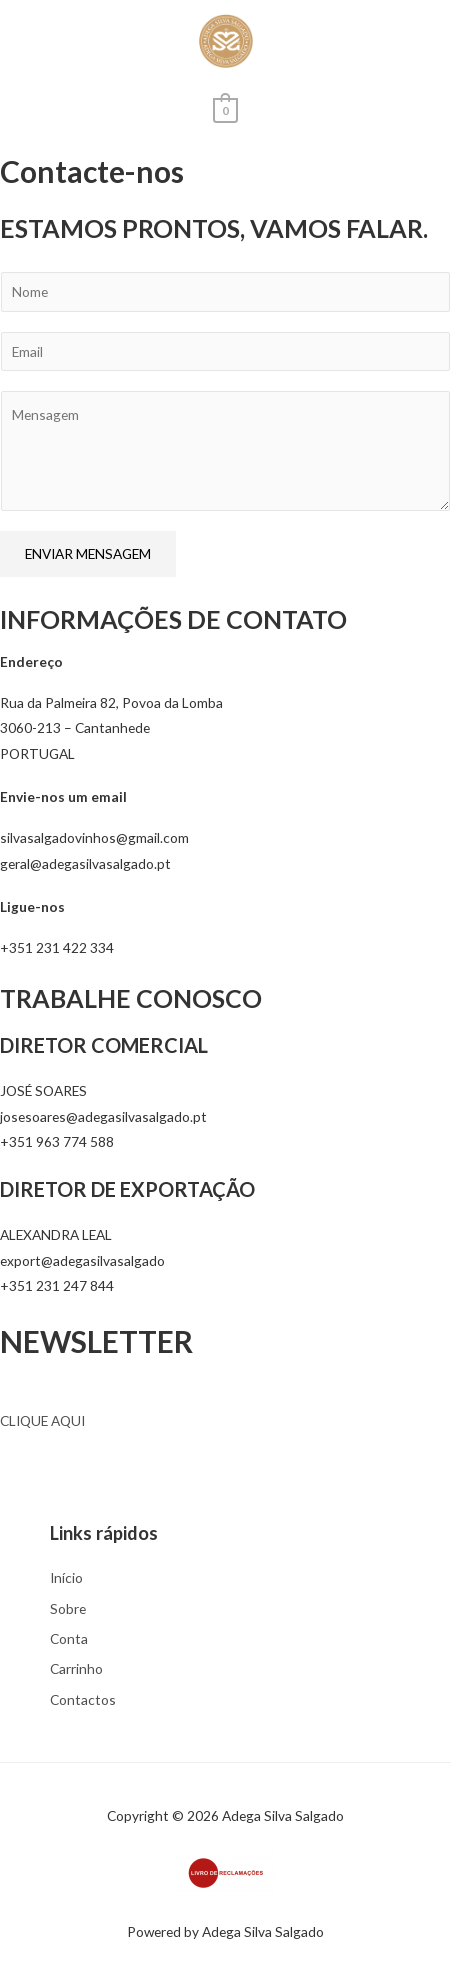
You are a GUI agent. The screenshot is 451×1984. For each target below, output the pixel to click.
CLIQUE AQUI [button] (42, 1420)
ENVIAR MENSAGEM (88, 553)
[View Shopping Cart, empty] (225, 108)
